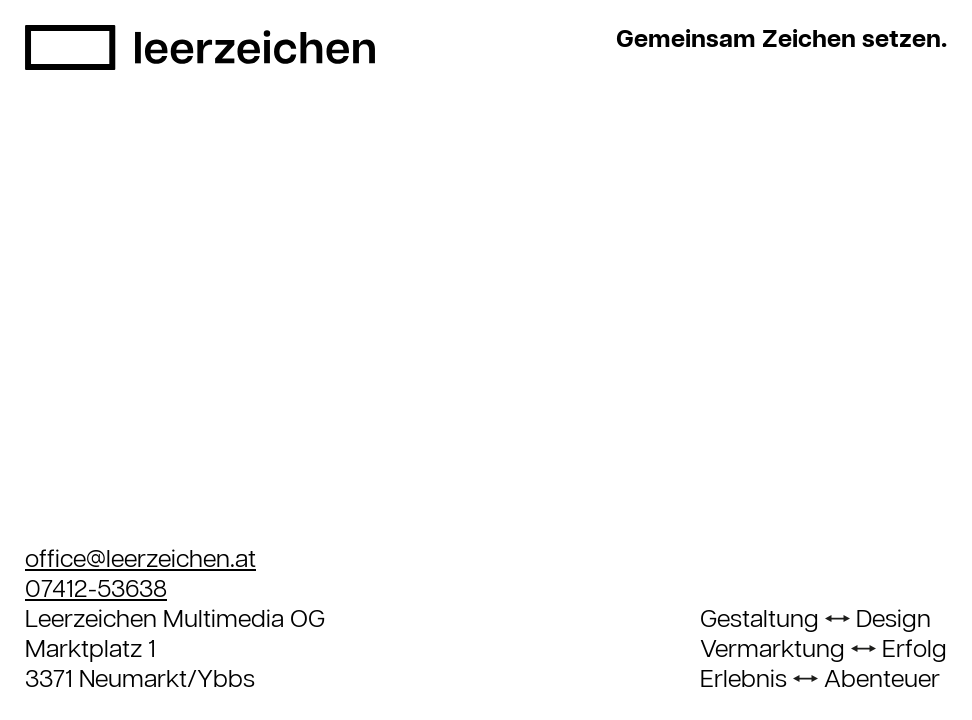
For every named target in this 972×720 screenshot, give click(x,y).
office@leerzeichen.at (140, 560)
